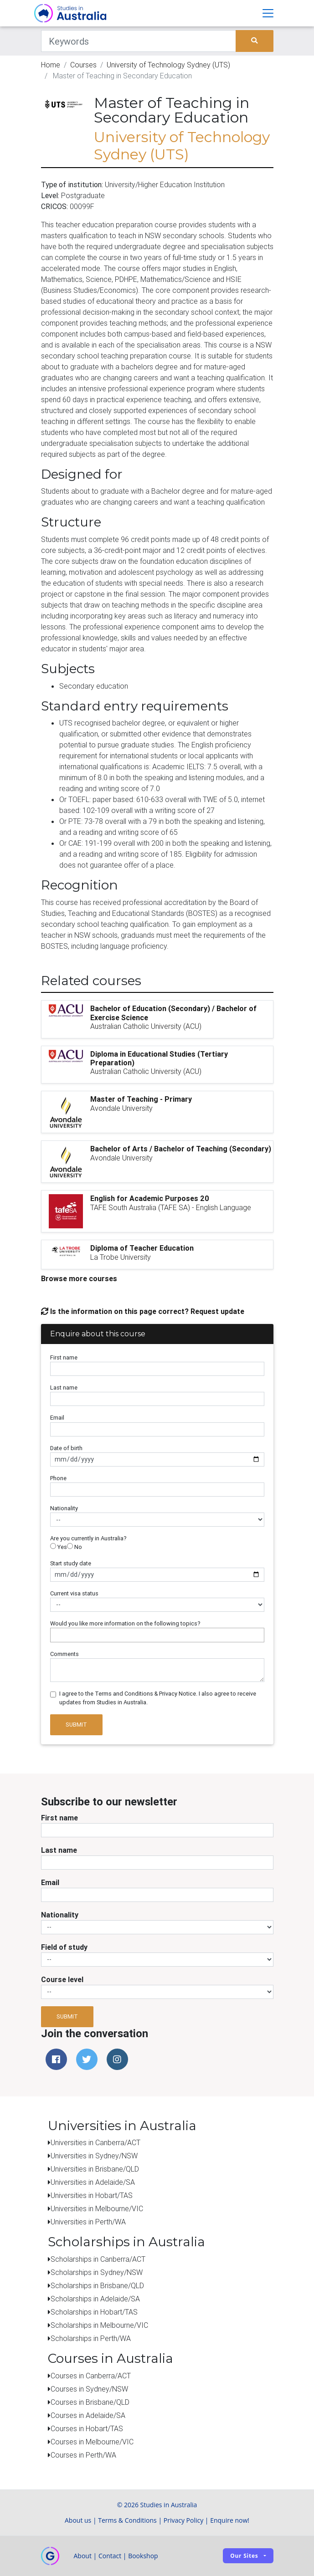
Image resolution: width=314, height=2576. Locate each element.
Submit (76, 1724)
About (83, 2555)
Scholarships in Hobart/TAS (94, 2311)
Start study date (70, 1563)
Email (57, 1417)
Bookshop (143, 2555)
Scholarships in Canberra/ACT (98, 2259)
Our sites (244, 2556)
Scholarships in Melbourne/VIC (99, 2325)
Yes (58, 1547)
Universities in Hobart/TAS (92, 2195)
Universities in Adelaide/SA (93, 2182)
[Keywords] (139, 41)
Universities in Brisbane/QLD (95, 2168)
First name (63, 1357)
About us (78, 2520)
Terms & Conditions (127, 2520)
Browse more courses (79, 1278)
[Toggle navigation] (268, 13)
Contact (109, 2555)
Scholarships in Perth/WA (91, 2338)
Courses (83, 64)
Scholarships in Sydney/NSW (97, 2272)
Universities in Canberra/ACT (95, 2142)
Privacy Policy (183, 2520)
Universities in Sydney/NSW (94, 2155)
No (74, 1547)
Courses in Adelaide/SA (88, 2415)
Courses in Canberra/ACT (91, 2375)
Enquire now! (229, 2520)
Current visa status (74, 1593)
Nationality (64, 1508)
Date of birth (66, 1448)
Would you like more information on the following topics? (125, 1623)
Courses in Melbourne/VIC (92, 2441)
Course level (62, 1979)
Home (50, 64)
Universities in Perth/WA (88, 2221)
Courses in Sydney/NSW (89, 2388)
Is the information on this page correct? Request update (142, 1311)
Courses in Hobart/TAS (87, 2428)
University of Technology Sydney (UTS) (168, 64)
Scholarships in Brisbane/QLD (97, 2285)
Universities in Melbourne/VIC (97, 2208)
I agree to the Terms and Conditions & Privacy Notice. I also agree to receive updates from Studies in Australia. (157, 1698)
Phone (58, 1478)
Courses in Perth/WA (83, 2454)
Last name (63, 1387)
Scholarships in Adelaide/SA (95, 2298)
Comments (64, 1654)
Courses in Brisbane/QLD (90, 2402)
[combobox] (157, 1635)
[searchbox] (55, 1634)
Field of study (64, 1947)
